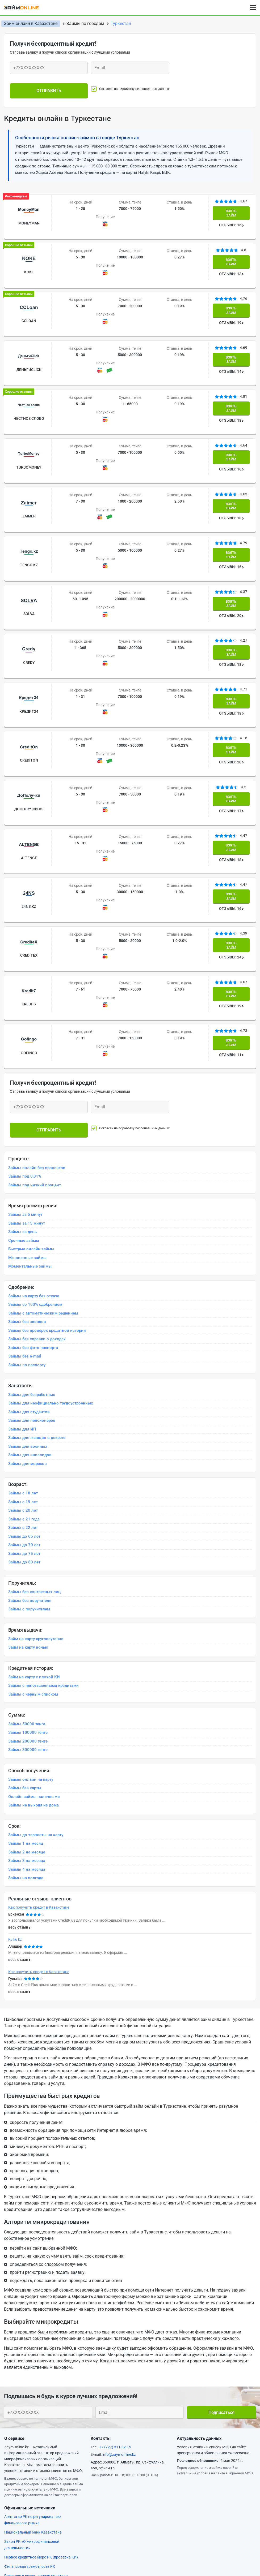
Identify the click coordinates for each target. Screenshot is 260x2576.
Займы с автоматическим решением (43, 1163)
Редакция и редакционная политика (36, 2425)
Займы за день (22, 1081)
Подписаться (221, 2262)
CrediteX (26, 834)
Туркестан (121, 23)
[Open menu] (253, 7)
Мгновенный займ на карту (31, 2545)
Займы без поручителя (29, 1450)
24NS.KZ (26, 792)
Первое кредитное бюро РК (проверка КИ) (41, 2407)
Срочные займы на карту (155, 2500)
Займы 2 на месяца (26, 1702)
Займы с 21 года (24, 1369)
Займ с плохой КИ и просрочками (37, 2509)
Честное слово (26, 381)
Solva (26, 546)
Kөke (27, 258)
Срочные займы (23, 1090)
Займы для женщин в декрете (36, 1287)
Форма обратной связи (27, 2454)
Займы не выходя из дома (33, 1655)
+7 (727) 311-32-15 (115, 2297)
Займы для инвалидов (30, 1305)
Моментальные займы (30, 1116)
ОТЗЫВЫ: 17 (232, 713)
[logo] (25, 7)
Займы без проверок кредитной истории (47, 1180)
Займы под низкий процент (34, 1034)
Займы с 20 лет (23, 1360)
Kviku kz (15, 1789)
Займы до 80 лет (24, 1412)
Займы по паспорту (26, 1215)
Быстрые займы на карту (155, 2491)
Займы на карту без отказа (33, 1146)
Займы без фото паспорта (33, 1197)
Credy (27, 587)
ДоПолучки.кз (26, 710)
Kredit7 (26, 875)
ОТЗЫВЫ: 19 (232, 302)
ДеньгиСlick (26, 340)
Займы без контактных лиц (34, 1442)
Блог (8, 2446)
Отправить (48, 86)
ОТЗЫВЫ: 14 (232, 343)
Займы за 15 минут (26, 1073)
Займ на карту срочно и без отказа (165, 2482)
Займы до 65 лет (24, 1386)
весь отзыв (18, 1777)
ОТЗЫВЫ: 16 (232, 219)
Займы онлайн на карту (30, 1629)
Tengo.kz (27, 505)
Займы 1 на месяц (25, 1693)
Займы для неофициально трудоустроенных (50, 1253)
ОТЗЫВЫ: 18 (232, 384)
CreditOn (27, 669)
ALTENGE (27, 751)
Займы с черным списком (33, 1544)
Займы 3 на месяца (26, 1710)
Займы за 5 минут (25, 1064)
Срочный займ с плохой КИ (31, 2518)
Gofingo (27, 916)
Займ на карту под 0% (26, 2500)
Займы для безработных (31, 1244)
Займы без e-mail (24, 1206)
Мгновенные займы (27, 1107)
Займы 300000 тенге (28, 1599)
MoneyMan (26, 217)
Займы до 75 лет (24, 1403)
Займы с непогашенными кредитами (43, 1535)
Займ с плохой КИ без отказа (159, 2536)
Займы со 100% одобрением (35, 1154)
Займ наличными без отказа (158, 2509)
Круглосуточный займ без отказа (163, 2518)
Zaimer (26, 463)
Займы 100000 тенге (28, 1582)
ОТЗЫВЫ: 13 (232, 260)
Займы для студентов (29, 1261)
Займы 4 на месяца (26, 1719)
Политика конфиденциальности (155, 2462)
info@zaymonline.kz (119, 2304)
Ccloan (26, 299)
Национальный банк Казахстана (33, 2382)
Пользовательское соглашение (35, 2462)
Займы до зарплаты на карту (35, 1685)
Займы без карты (24, 1638)
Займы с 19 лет (23, 1352)
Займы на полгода (25, 1728)
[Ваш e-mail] (130, 68)
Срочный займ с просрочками (34, 2536)
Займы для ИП (22, 1279)
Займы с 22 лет (23, 1377)
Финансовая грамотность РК (29, 2416)
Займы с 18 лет (23, 1343)
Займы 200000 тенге (28, 1591)
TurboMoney (26, 422)
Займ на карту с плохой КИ (34, 1527)
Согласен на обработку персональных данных (143, 86)
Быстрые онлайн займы (31, 1099)
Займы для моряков (27, 1313)
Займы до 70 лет (24, 1395)
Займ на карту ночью (28, 1497)
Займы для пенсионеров (32, 1270)
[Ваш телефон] (49, 68)
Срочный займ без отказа (30, 2527)
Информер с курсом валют (31, 2470)
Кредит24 (26, 628)
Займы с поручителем (29, 1459)
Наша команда (138, 2454)
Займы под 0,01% (24, 1026)
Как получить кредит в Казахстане (38, 1757)
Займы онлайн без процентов (36, 1017)
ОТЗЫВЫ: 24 (232, 836)
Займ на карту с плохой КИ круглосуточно (172, 2527)
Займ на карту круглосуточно (36, 1488)
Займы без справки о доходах (37, 1189)
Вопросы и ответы (141, 2446)
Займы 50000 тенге (26, 1573)
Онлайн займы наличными (34, 1646)
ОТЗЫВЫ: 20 (232, 548)
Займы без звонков (27, 1171)
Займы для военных (27, 1296)
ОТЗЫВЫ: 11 (232, 919)
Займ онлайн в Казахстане (30, 23)
